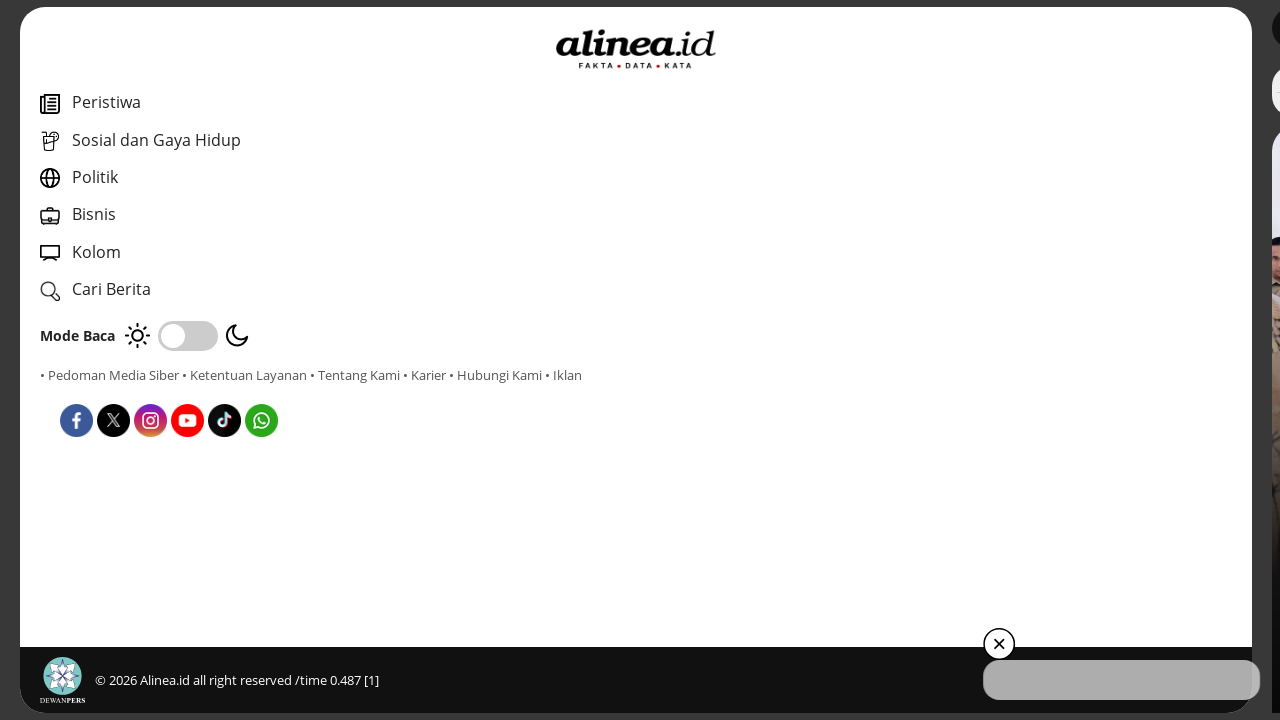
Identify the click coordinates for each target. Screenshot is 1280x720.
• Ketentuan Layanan (244, 375)
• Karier (154, 393)
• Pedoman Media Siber (109, 375)
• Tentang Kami (85, 393)
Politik (448, 598)
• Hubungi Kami (225, 393)
